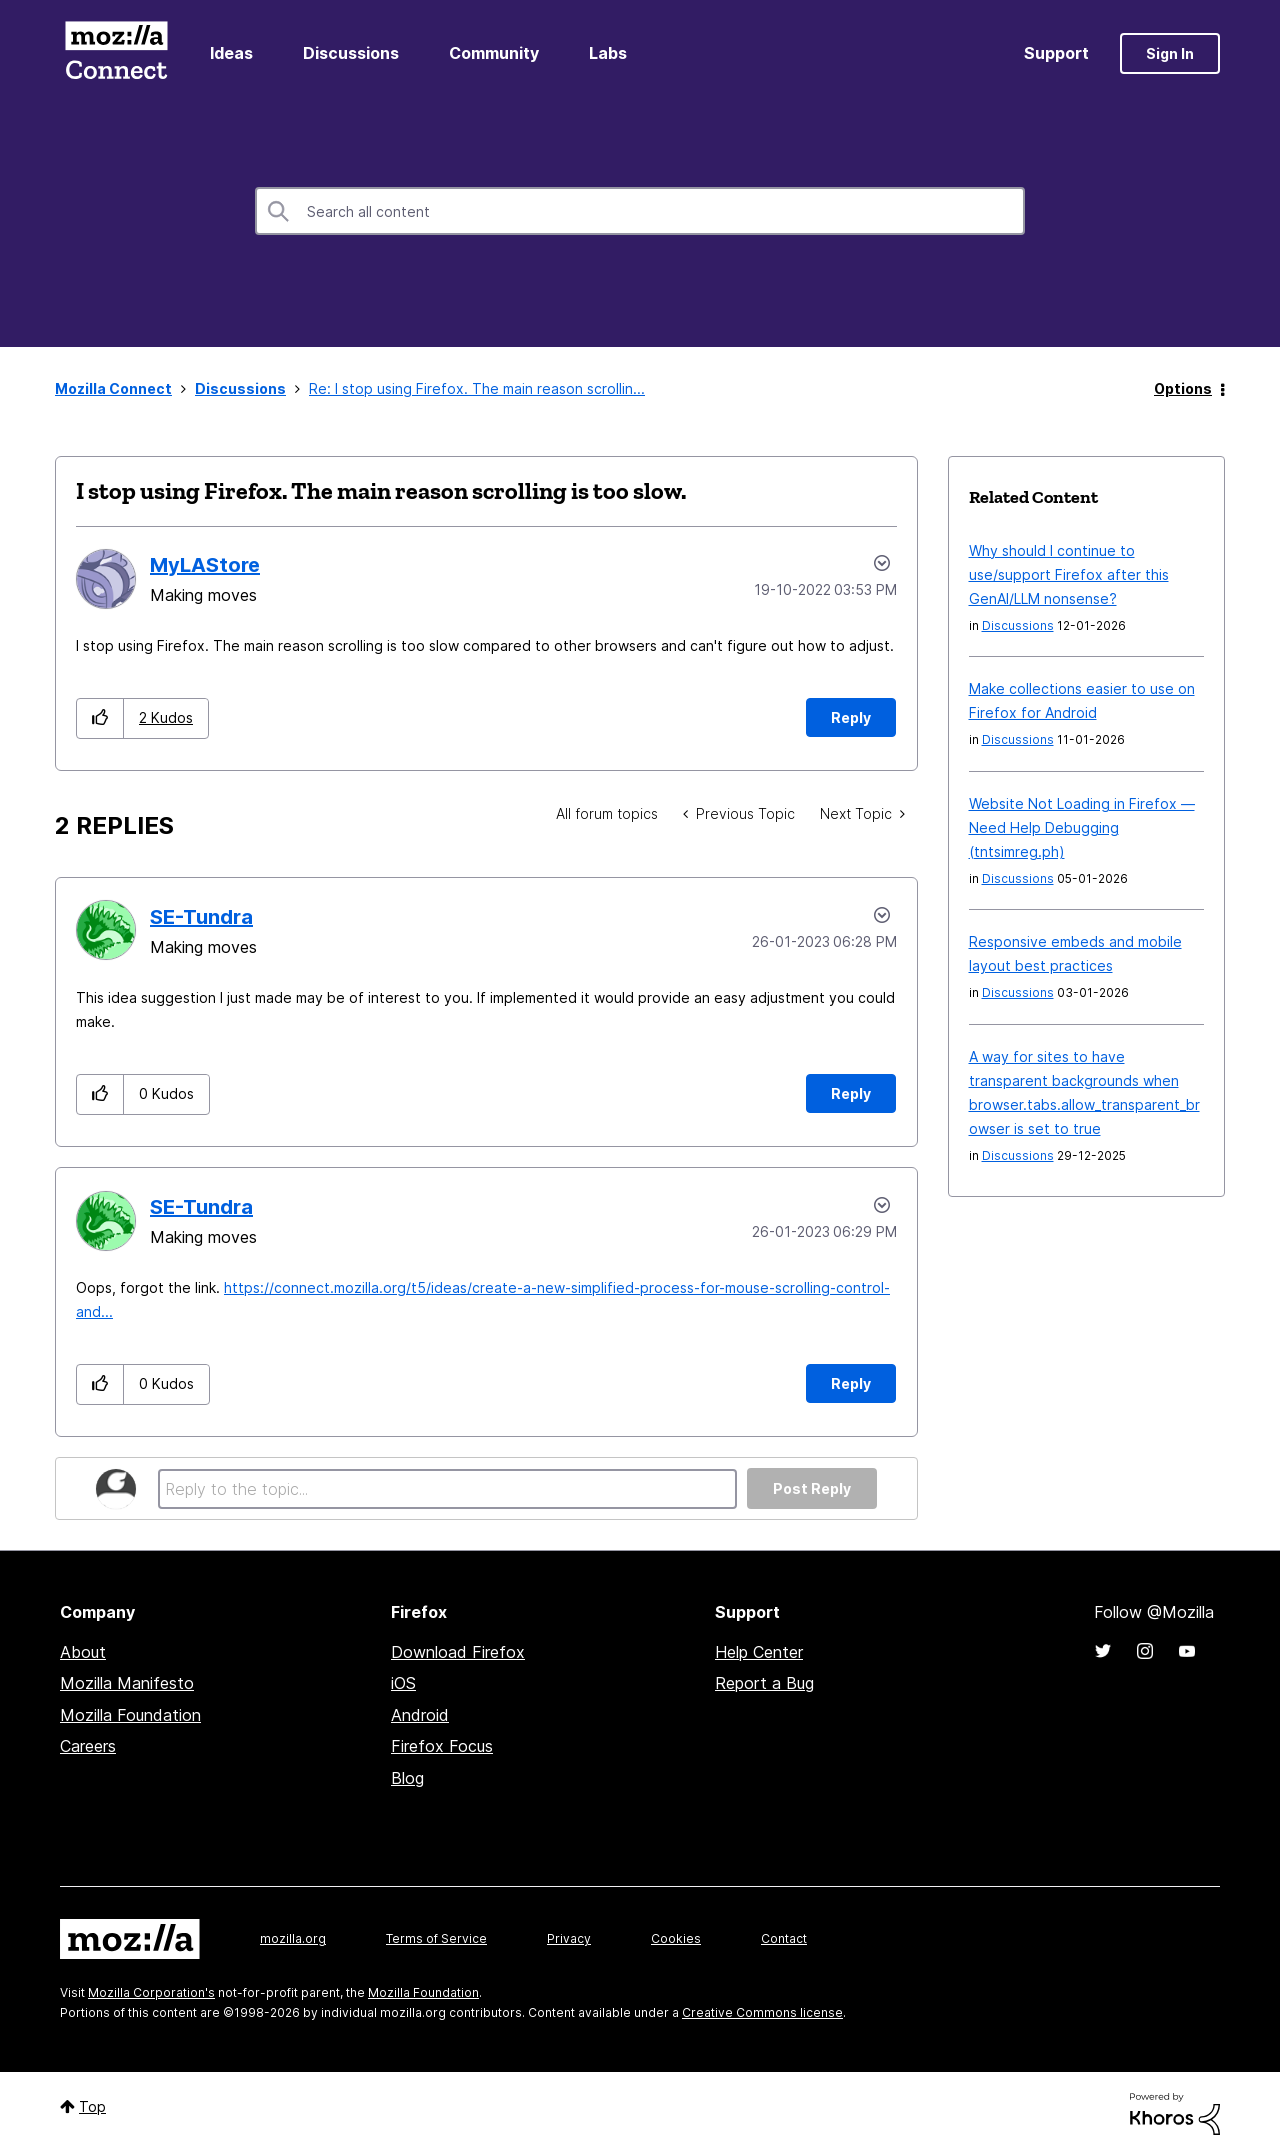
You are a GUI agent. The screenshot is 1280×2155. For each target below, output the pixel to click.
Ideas (231, 53)
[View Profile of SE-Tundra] (201, 917)
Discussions (351, 53)
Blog (407, 1778)
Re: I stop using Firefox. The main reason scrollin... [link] (477, 388)
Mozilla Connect (116, 53)
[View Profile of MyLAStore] (205, 565)
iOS (403, 1683)
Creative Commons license (762, 2012)
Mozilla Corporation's (151, 1992)
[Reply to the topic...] (447, 1489)
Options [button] (1183, 388)
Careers (88, 1746)
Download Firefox (458, 1652)
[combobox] (640, 211)
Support (1056, 53)
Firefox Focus (442, 1746)
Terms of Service (436, 1938)
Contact (784, 1938)
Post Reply (812, 1488)
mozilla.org (293, 1938)
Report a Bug (764, 1683)
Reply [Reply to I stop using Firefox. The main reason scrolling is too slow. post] (851, 717)
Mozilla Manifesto (127, 1683)
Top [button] (92, 2106)
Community (494, 53)
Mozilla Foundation (130, 1715)
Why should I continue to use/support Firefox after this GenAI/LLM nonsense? (1069, 574)
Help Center (759, 1652)
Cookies (676, 1938)
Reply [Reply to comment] (851, 1093)
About (83, 1652)
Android (420, 1715)
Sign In (1170, 53)
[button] (100, 718)
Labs (608, 53)
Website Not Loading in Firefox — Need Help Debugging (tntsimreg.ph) (1082, 827)
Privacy (569, 1938)
